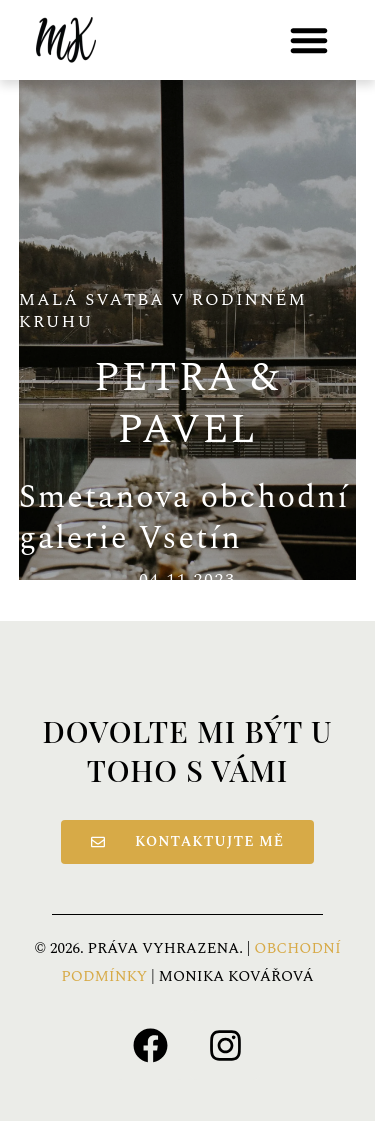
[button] (309, 40)
